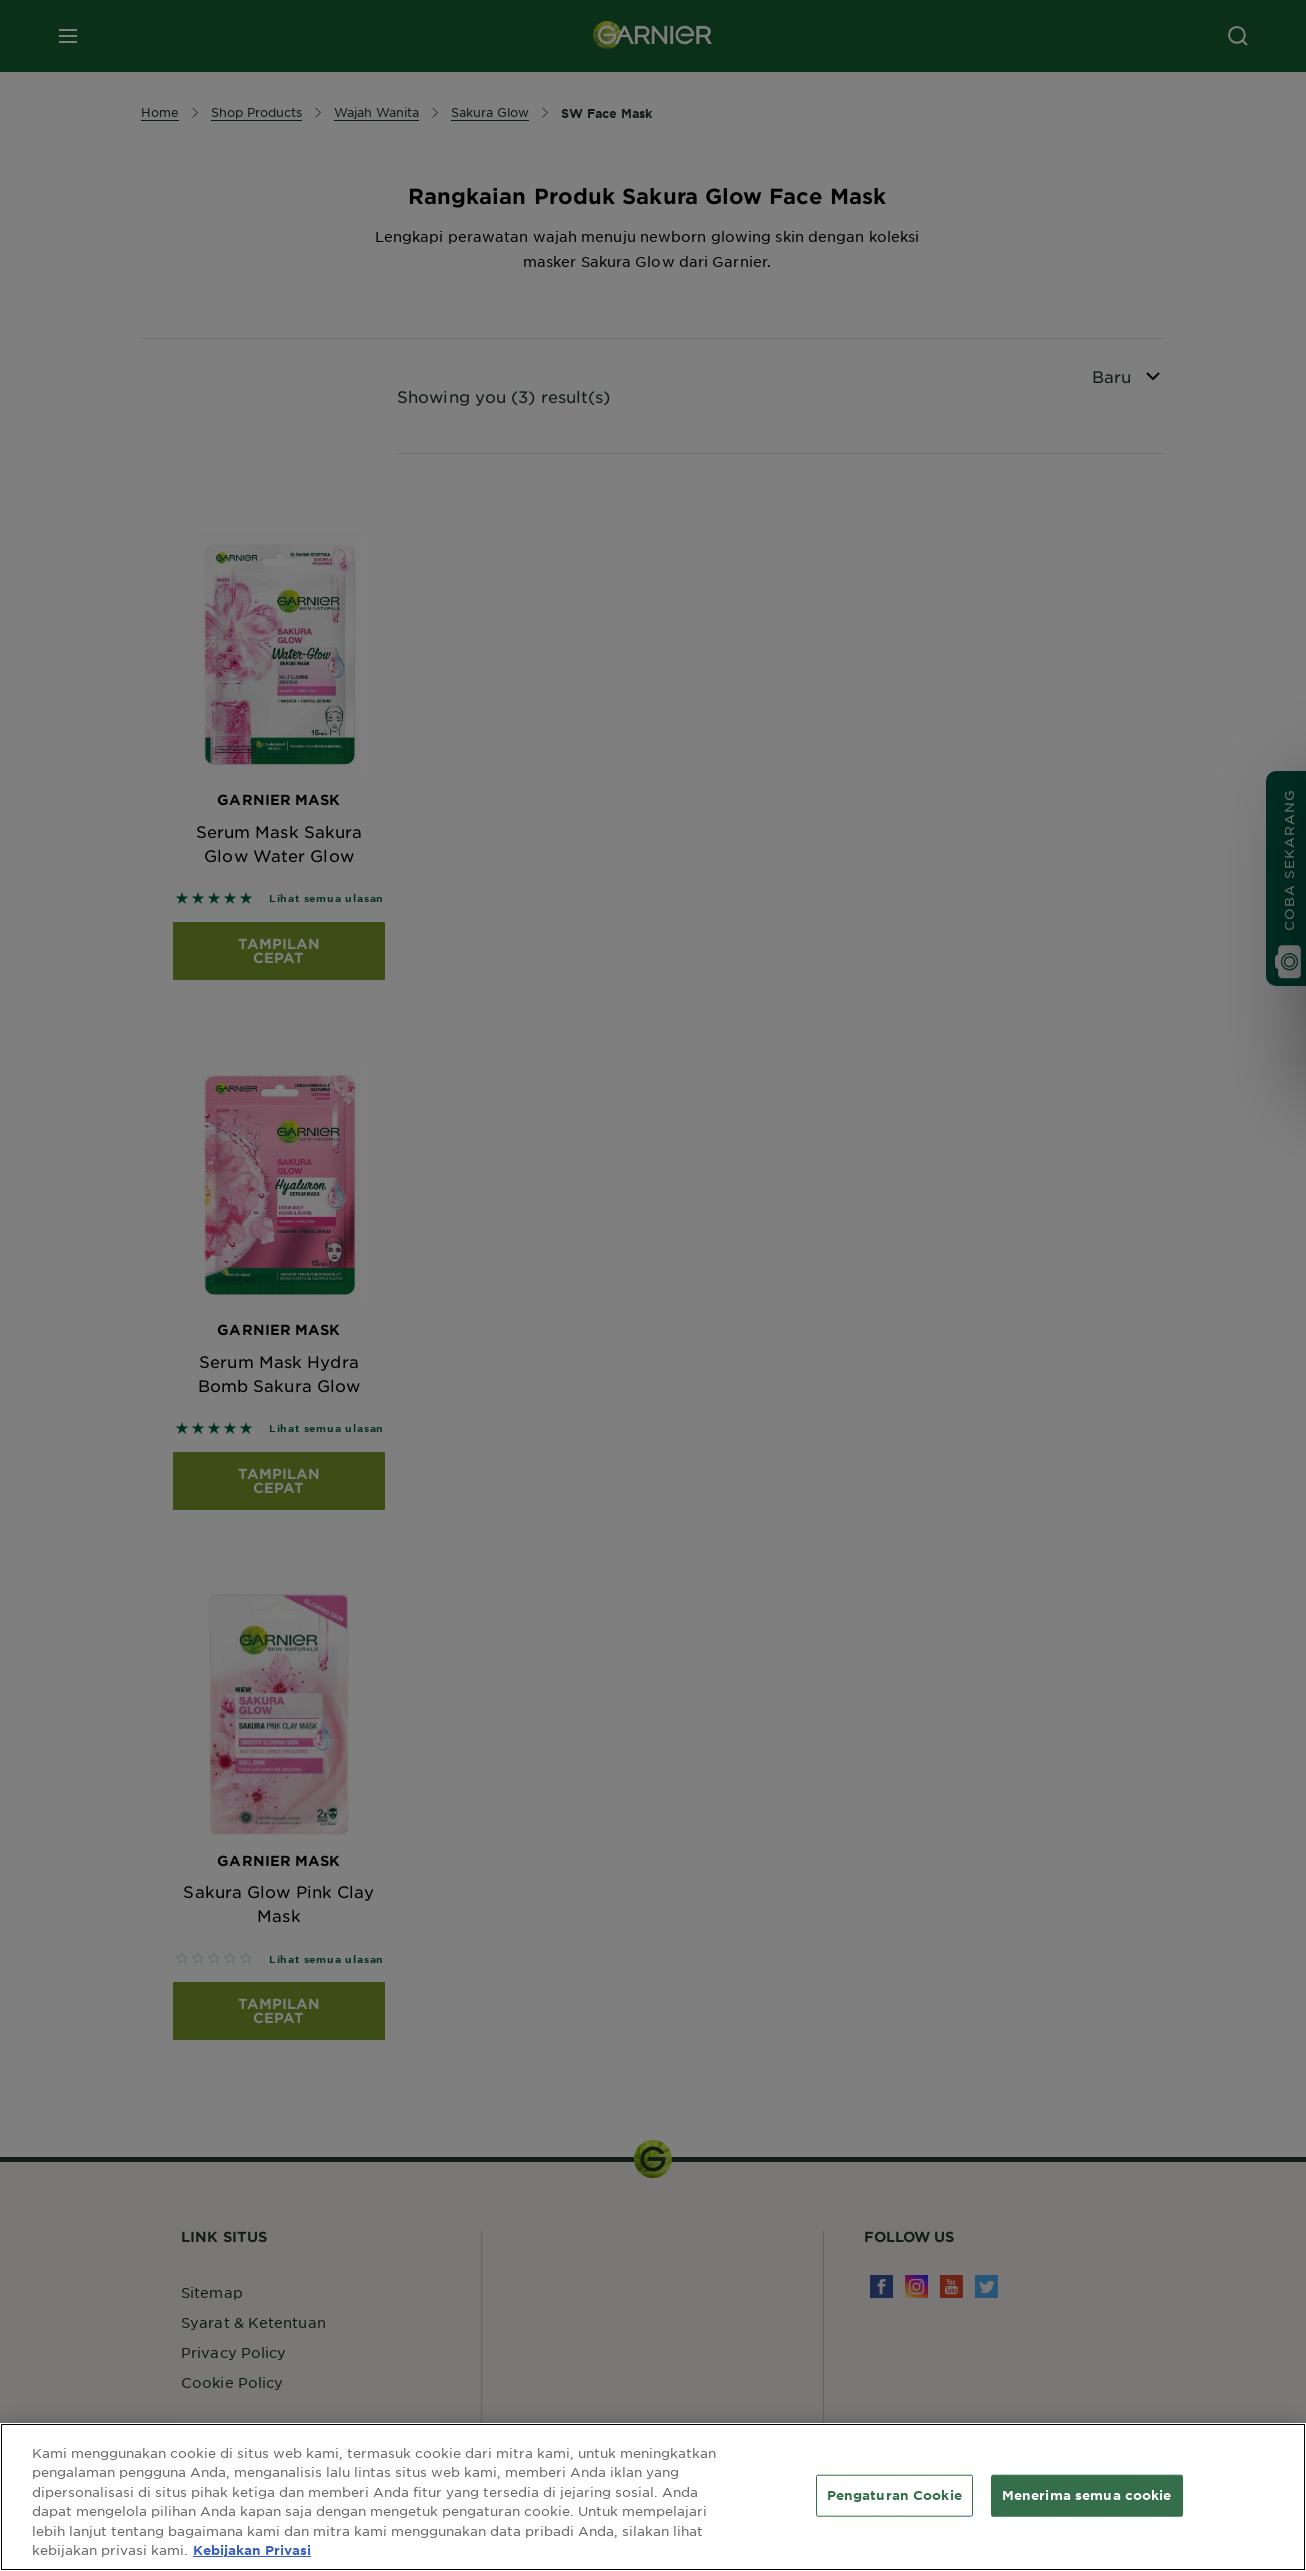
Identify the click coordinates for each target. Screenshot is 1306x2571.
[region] (653, 2497)
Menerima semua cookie (1087, 2495)
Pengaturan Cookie (894, 2495)
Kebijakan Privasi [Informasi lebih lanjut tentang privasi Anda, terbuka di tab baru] (252, 2550)
